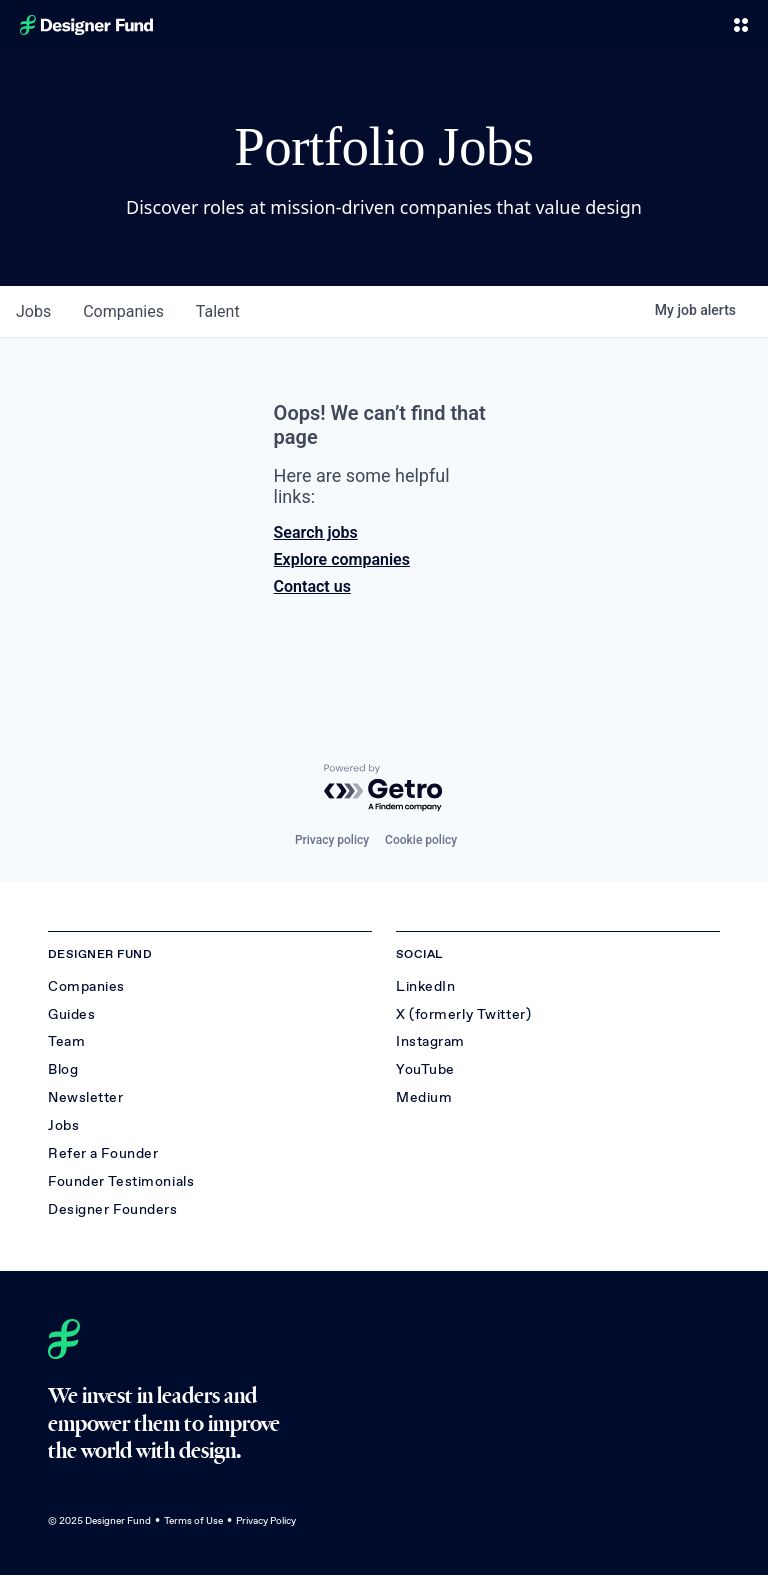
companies (123, 311)
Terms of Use (193, 1520)
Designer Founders (113, 1209)
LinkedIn (425, 986)
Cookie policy (421, 840)
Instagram (430, 1041)
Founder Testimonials (121, 1181)
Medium (424, 1097)
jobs (33, 311)
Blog (63, 1069)
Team (66, 1041)
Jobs (63, 1125)
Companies (86, 986)
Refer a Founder (103, 1153)
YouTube (425, 1069)
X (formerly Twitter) (463, 1014)
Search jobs (316, 532)
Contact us (312, 586)
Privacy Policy (266, 1520)
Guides (71, 1014)
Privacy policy (332, 840)
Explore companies (342, 559)
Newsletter (86, 1097)
